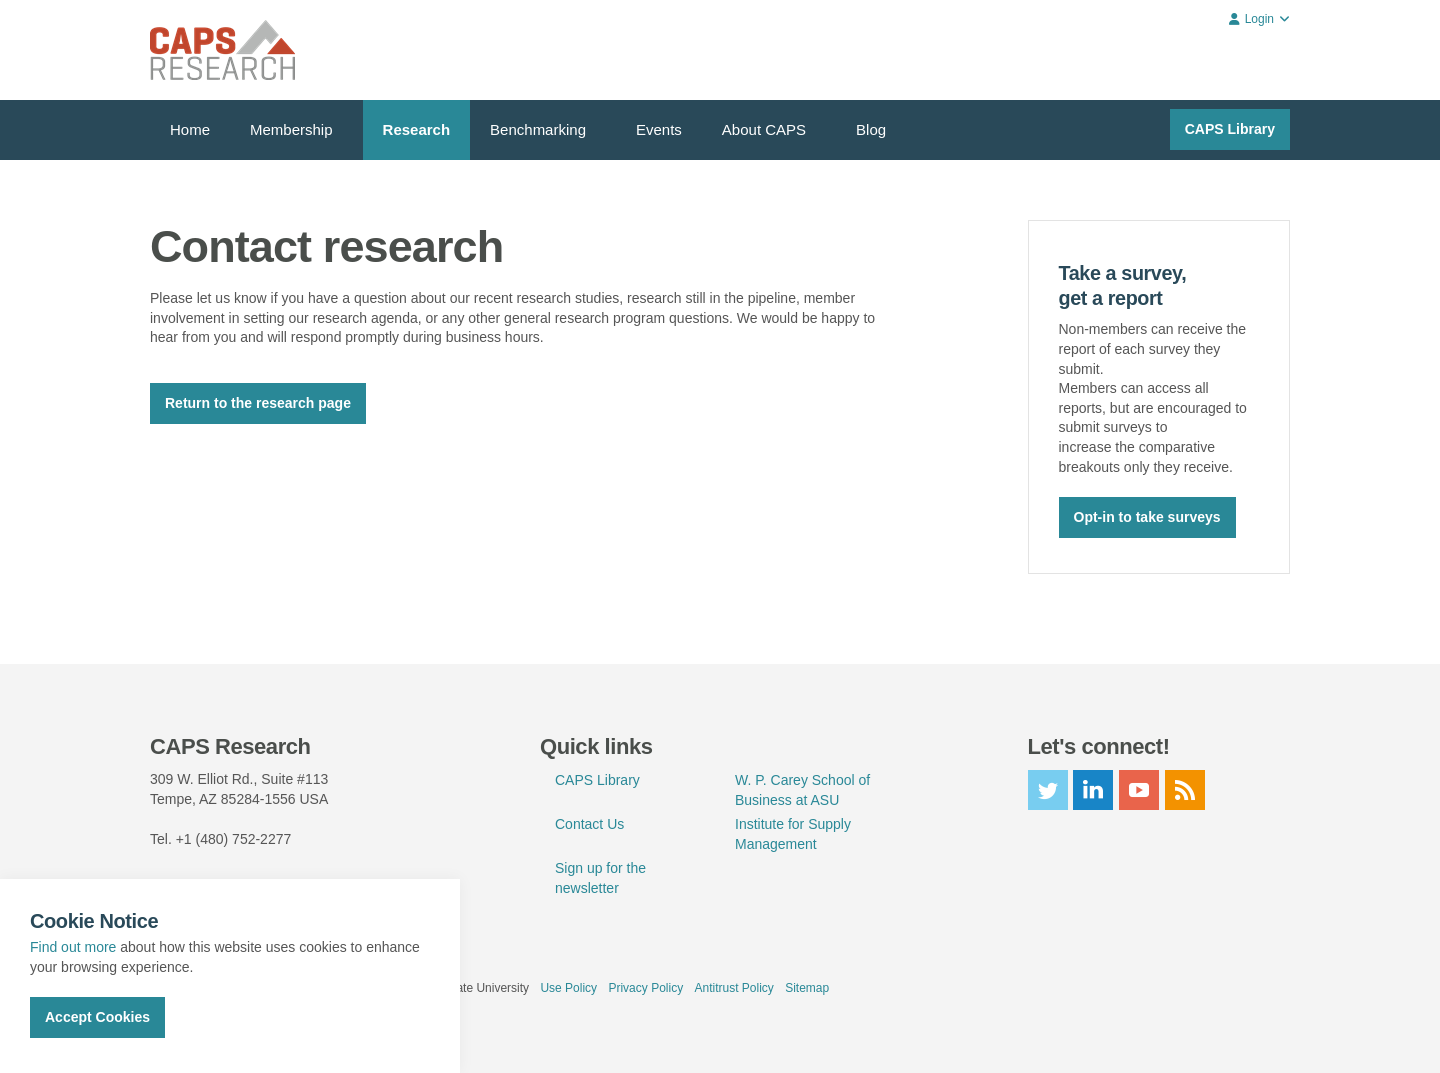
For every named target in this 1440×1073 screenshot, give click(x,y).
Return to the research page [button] (258, 403)
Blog (871, 129)
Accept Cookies (97, 1017)
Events (659, 129)
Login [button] (1259, 19)
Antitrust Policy (733, 987)
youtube (1139, 789)
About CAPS (764, 129)
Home (190, 129)
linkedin (1093, 789)
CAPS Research (222, 50)
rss (1185, 789)
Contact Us (589, 823)
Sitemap (807, 987)
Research (417, 129)
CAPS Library (1230, 129)
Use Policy (568, 987)
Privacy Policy (645, 987)
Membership (291, 129)
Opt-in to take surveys (1147, 516)
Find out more (73, 947)
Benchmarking (538, 129)
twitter (1048, 789)
